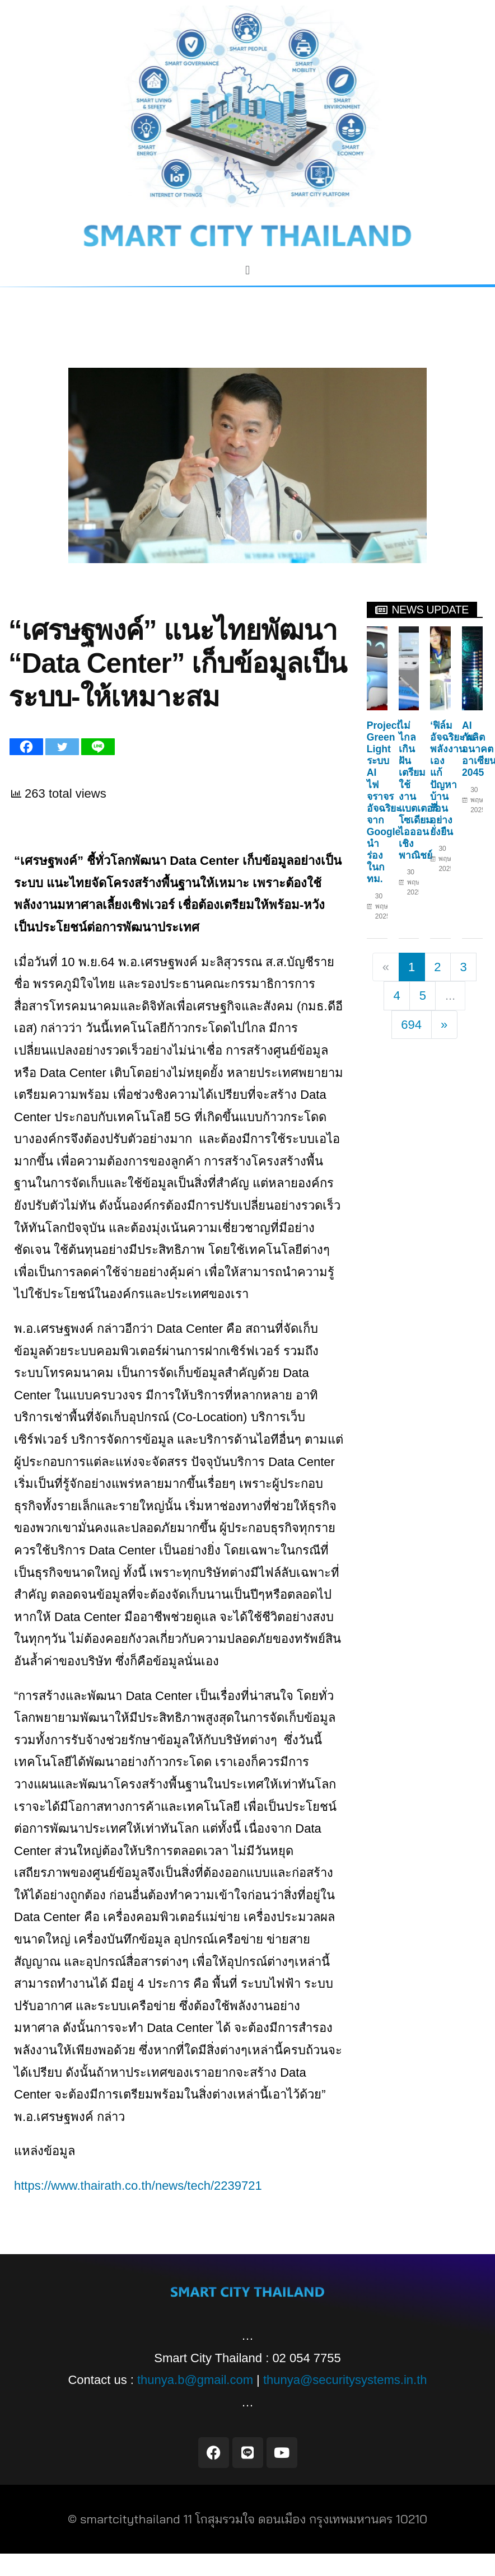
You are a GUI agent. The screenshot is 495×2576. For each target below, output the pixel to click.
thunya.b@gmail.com (195, 2380)
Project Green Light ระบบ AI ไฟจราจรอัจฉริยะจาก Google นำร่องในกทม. (384, 802)
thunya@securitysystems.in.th (345, 2380)
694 (411, 1025)
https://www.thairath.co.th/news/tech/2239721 (138, 2186)
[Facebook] (26, 746)
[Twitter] (62, 746)
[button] (247, 270)
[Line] (98, 746)
